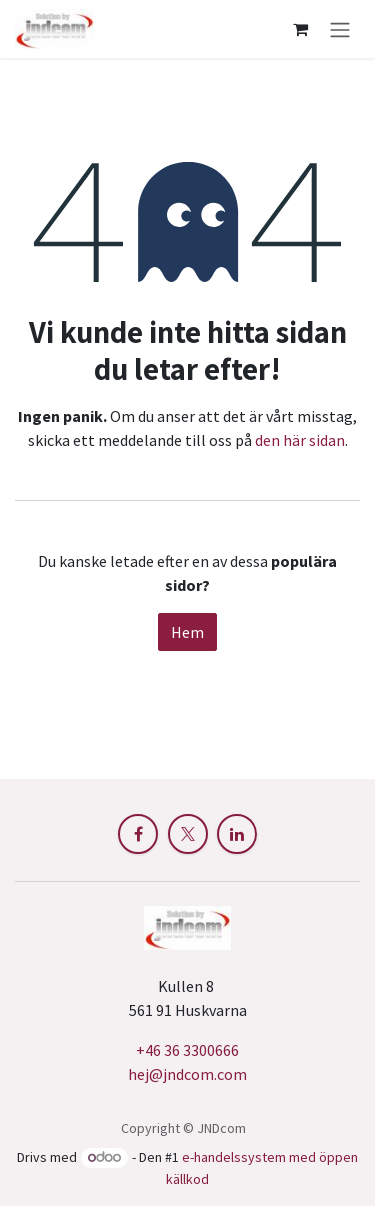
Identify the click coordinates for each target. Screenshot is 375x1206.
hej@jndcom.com (187, 1074)
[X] (188, 834)
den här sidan (300, 440)
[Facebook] (138, 834)
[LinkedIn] (237, 834)
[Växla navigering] (340, 29)
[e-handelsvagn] (300, 29)
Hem (187, 632)
